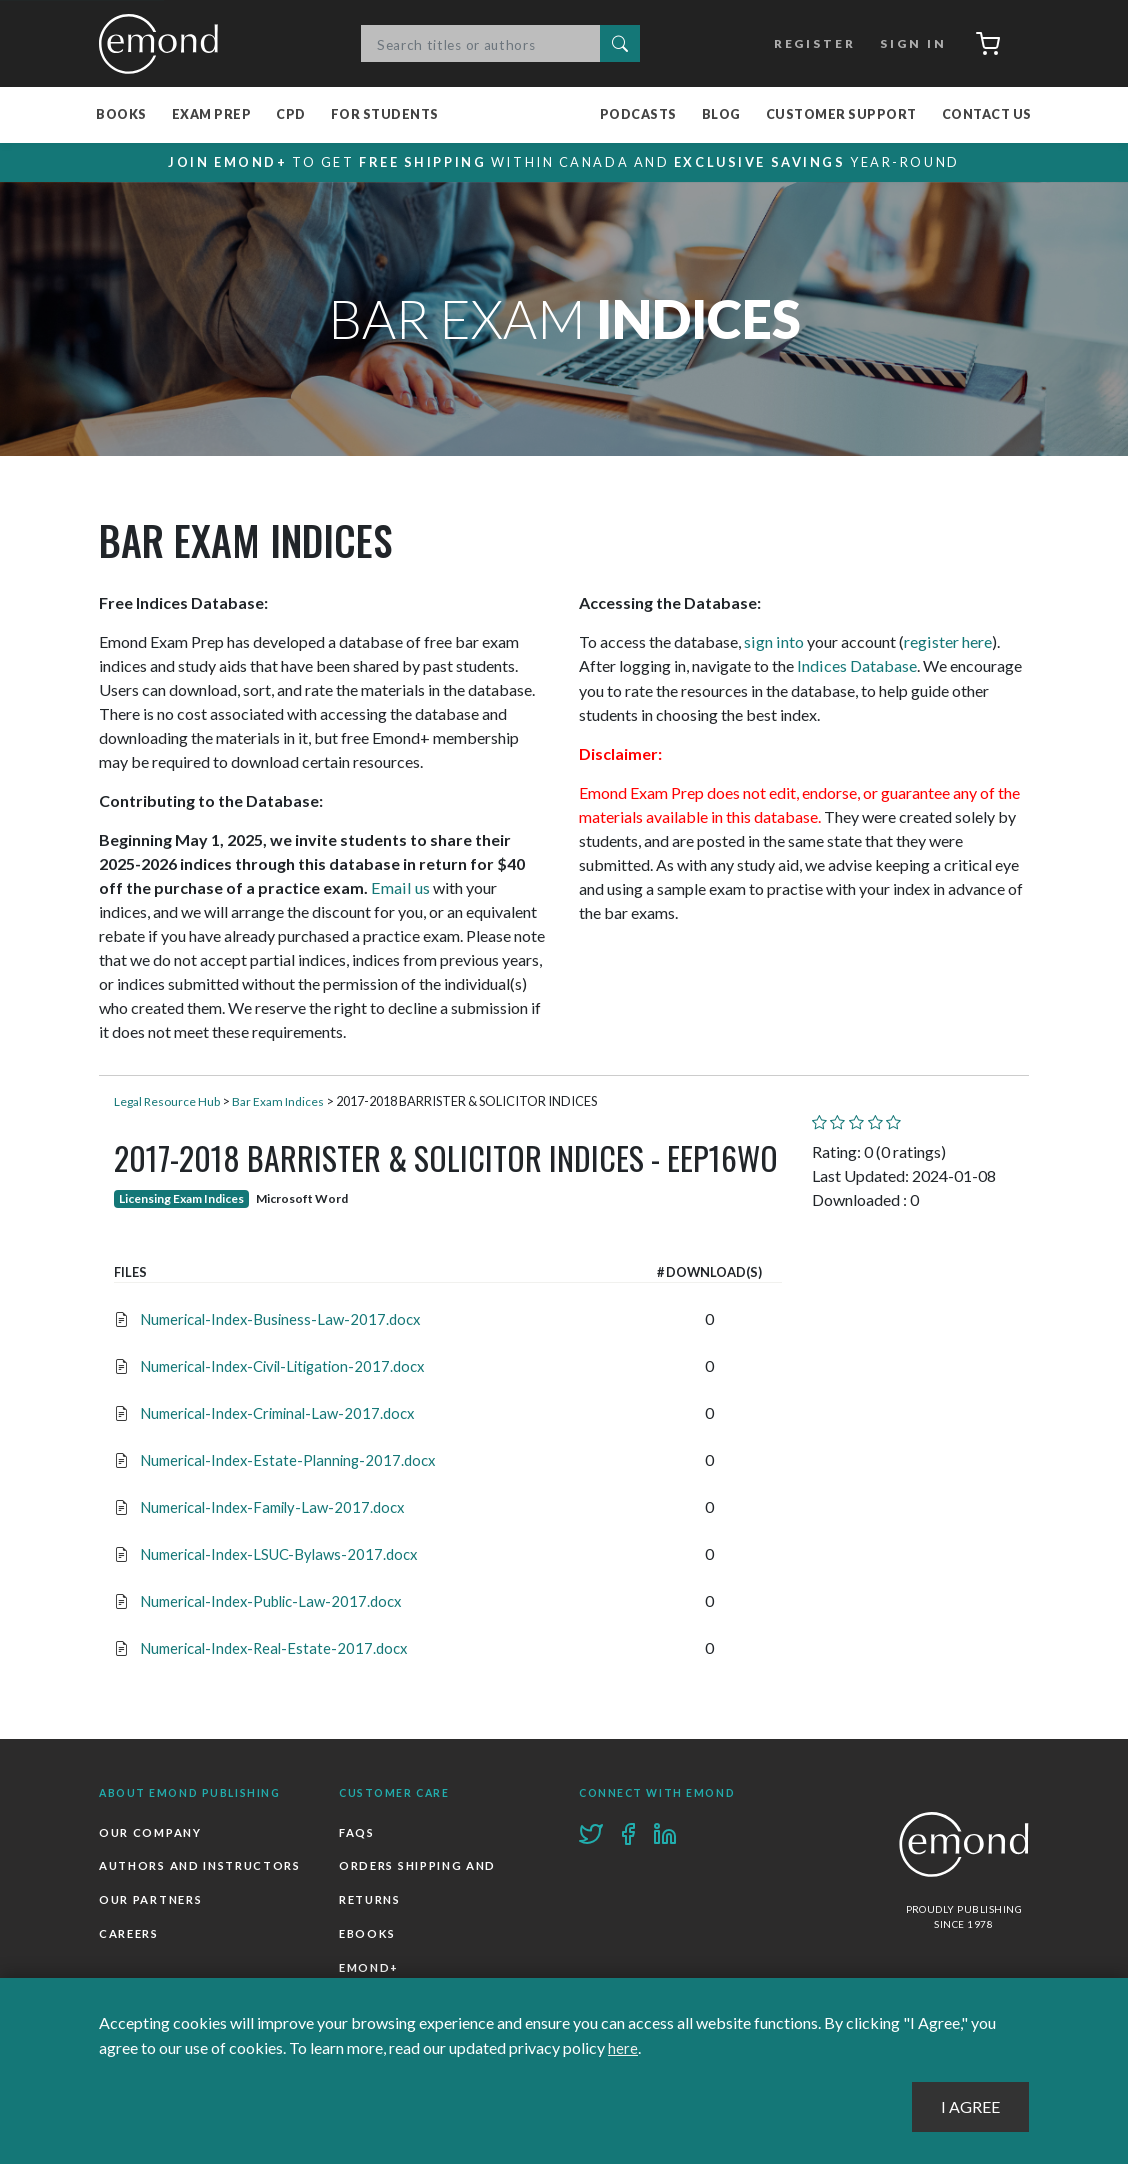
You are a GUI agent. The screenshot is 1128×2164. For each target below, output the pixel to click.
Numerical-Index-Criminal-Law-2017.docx (274, 1413)
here (623, 2048)
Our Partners (150, 1899)
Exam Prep (212, 115)
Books (121, 115)
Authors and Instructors (200, 1866)
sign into (773, 642)
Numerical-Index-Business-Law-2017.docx (275, 1319)
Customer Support (841, 115)
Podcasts (638, 115)
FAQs (357, 1832)
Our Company (150, 1832)
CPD (291, 115)
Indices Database (856, 666)
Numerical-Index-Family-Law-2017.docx (268, 1507)
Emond (164, 44)
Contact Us (987, 115)
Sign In (907, 43)
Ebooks (367, 1933)
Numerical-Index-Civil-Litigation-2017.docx (279, 1366)
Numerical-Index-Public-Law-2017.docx (267, 1601)
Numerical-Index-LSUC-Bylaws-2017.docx (275, 1554)
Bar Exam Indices (284, 1102)
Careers (129, 1933)
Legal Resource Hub (169, 1102)
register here (945, 642)
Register (809, 43)
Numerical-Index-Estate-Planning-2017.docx (282, 1460)
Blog (721, 115)
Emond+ (369, 1966)
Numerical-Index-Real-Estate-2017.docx (268, 1648)
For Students (385, 115)
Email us (399, 888)
